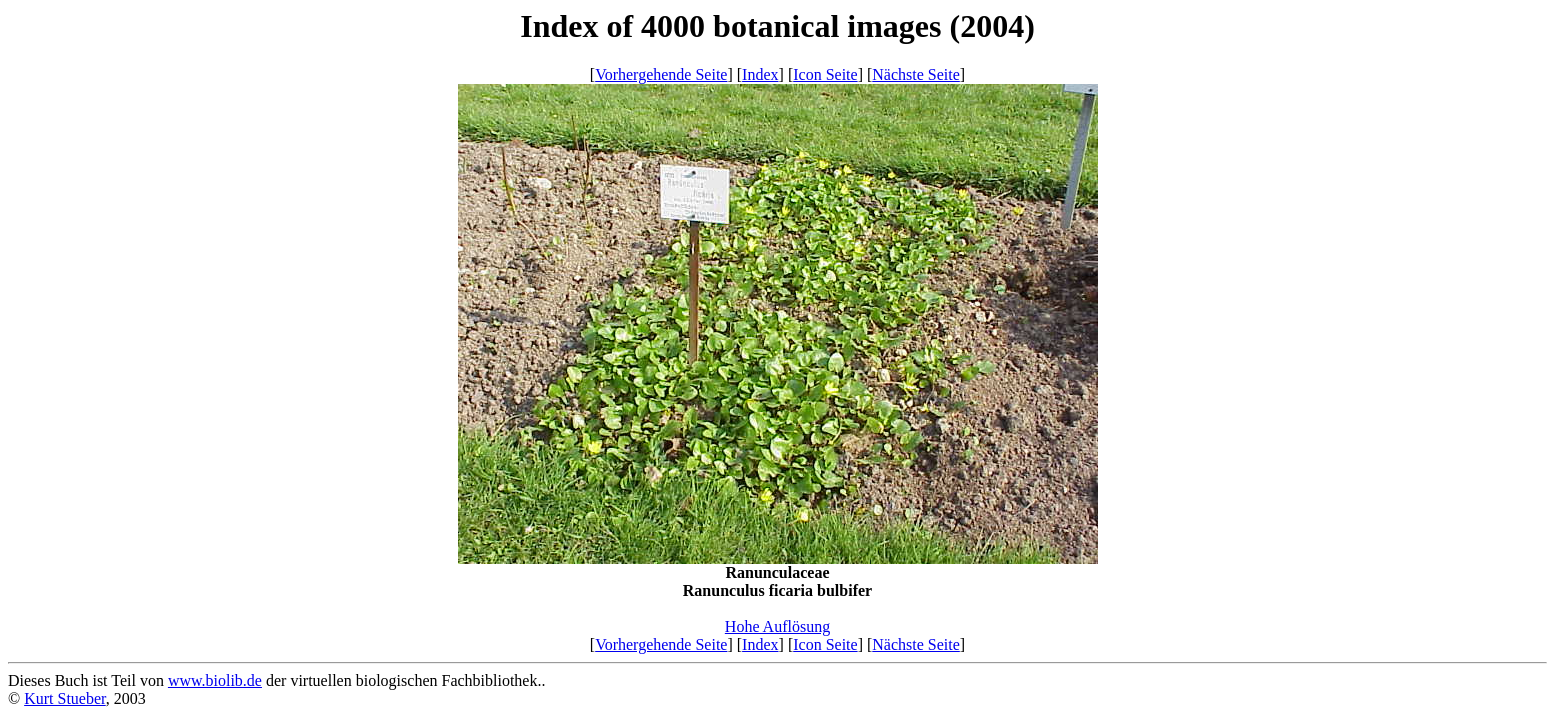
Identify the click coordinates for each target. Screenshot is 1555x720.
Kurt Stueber (65, 698)
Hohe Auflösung (777, 626)
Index (760, 74)
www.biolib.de (215, 680)
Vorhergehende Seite (661, 74)
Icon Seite (825, 74)
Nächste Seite (916, 74)
